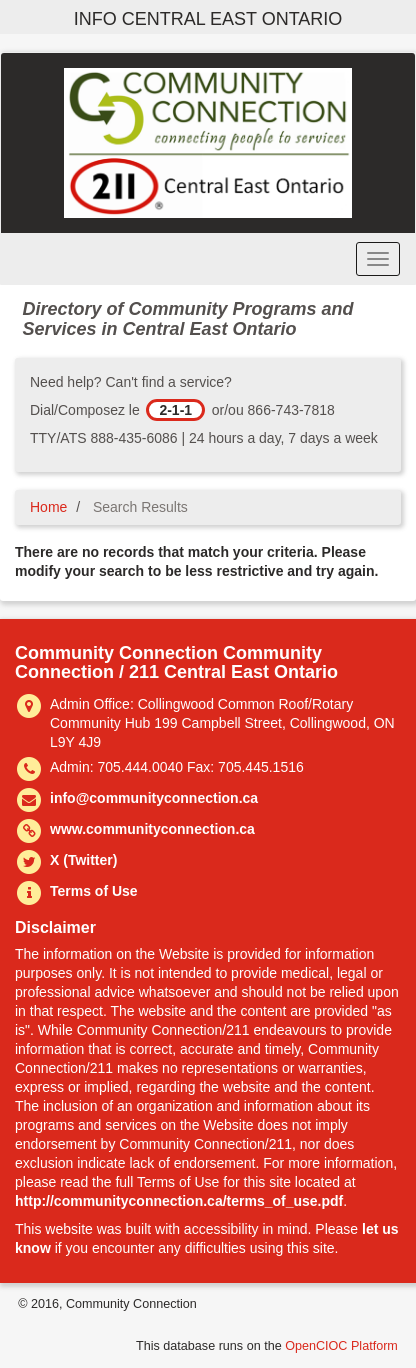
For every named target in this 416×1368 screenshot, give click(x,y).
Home (48, 507)
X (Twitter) (83, 860)
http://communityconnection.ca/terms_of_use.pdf (179, 1201)
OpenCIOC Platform (341, 1346)
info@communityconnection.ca (154, 798)
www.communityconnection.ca (152, 829)
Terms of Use (94, 891)
